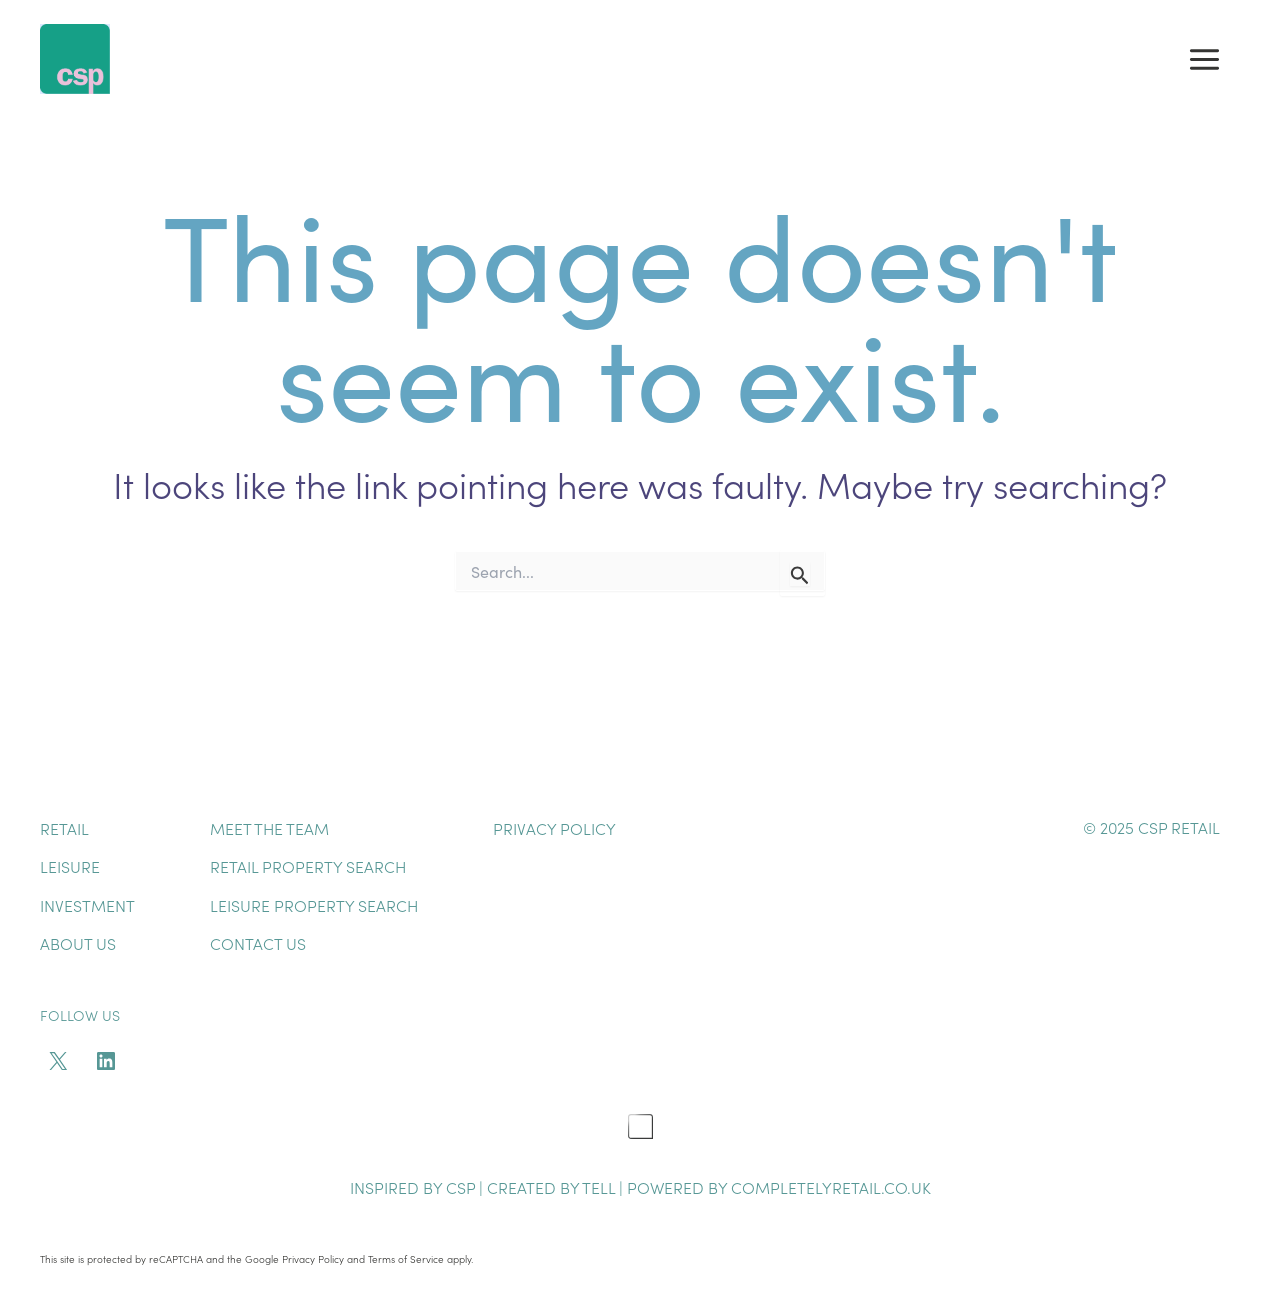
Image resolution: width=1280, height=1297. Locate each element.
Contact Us (258, 943)
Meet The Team (269, 828)
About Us (78, 943)
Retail (64, 828)
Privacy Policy (554, 828)
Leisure (70, 866)
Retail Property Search (308, 866)
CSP (460, 1187)
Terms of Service (406, 1259)
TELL (600, 1187)
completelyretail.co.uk (831, 1187)
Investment (87, 905)
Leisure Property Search (314, 905)
